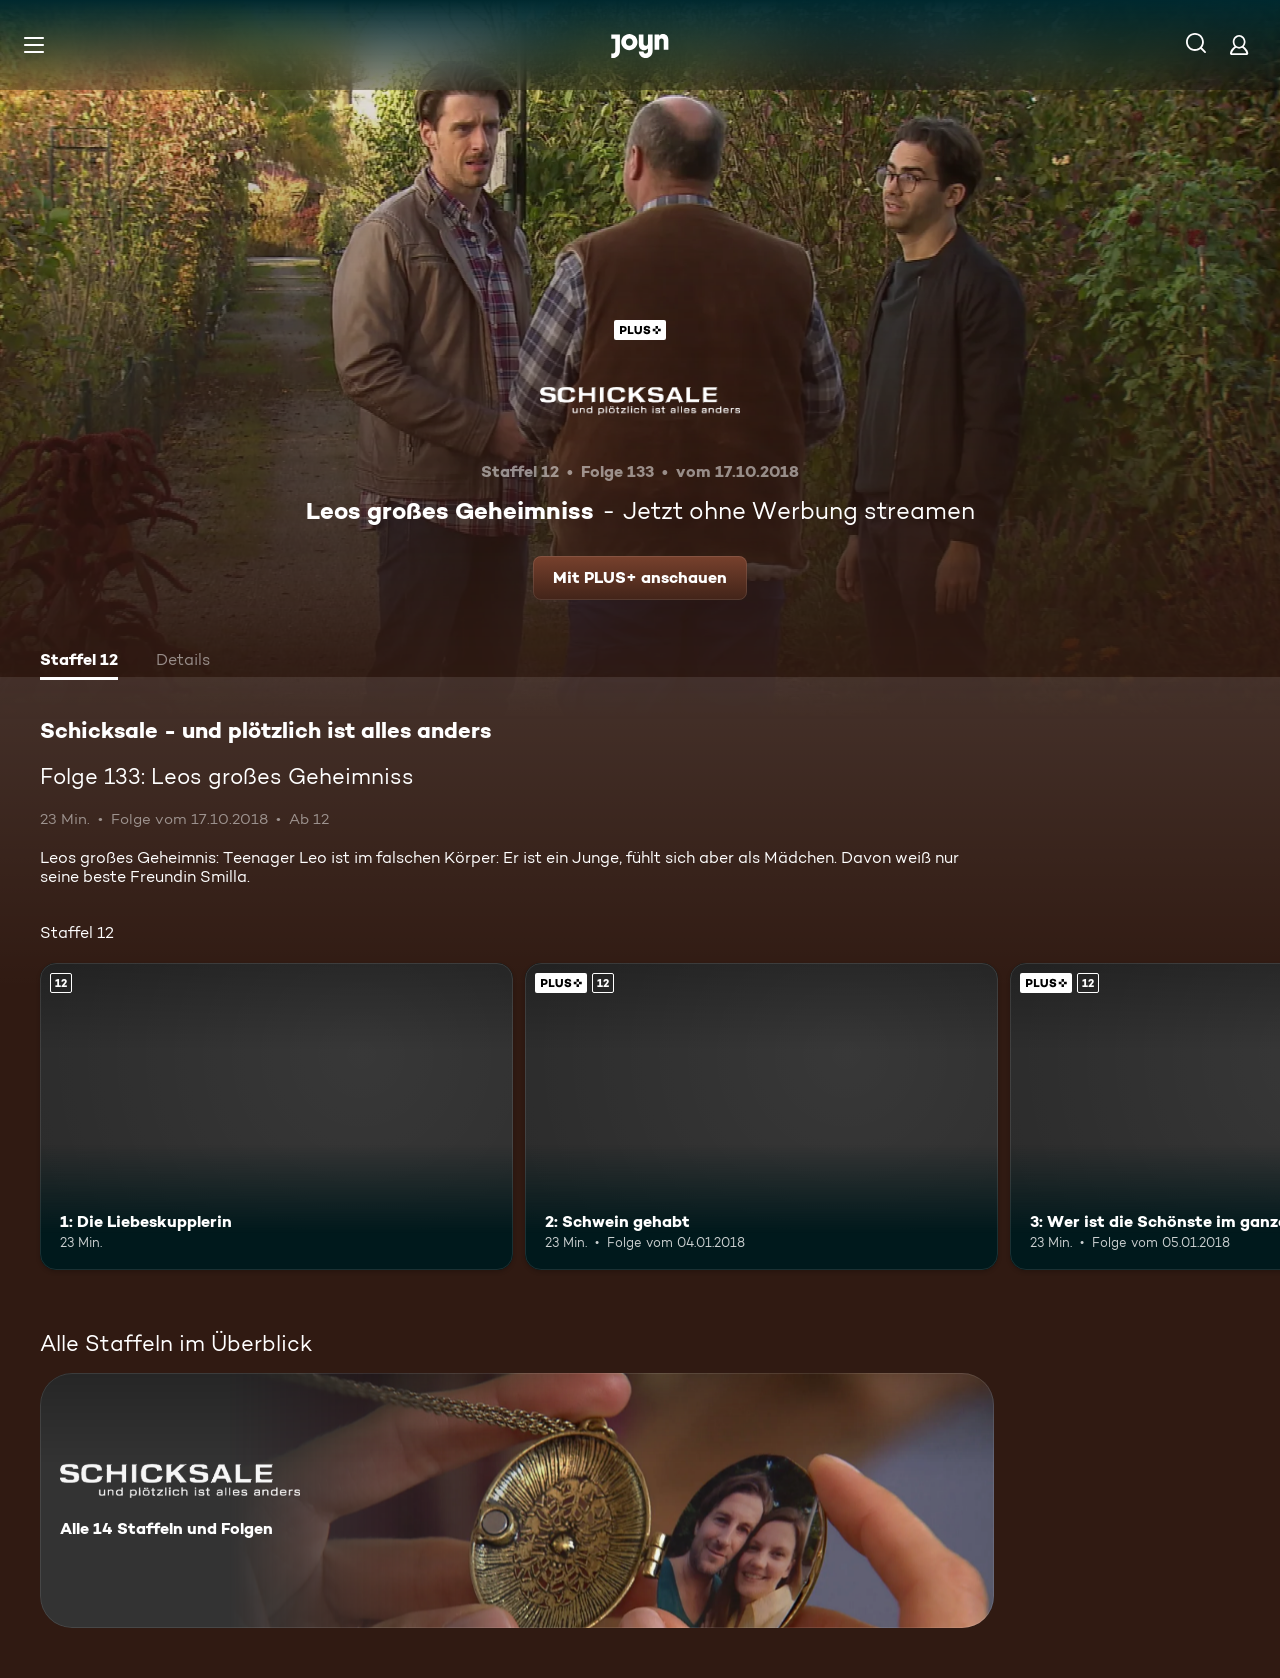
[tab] (79, 662)
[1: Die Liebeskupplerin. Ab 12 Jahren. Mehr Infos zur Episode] (276, 1116)
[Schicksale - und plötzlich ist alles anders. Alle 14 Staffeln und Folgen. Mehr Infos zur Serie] (517, 1500)
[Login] (1239, 44)
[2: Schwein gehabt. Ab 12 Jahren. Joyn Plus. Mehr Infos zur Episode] (761, 1116)
